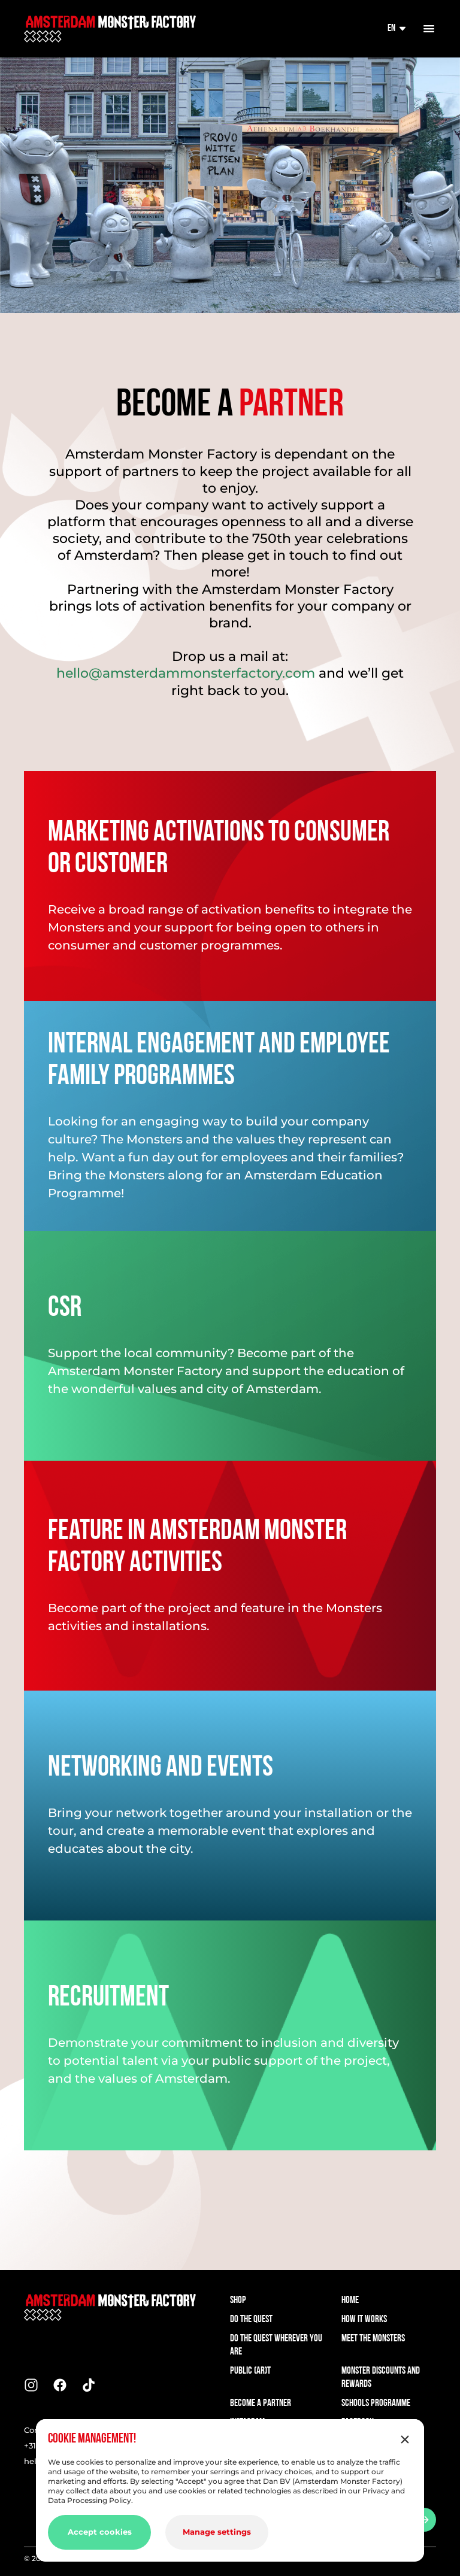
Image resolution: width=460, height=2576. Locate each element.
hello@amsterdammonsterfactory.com (185, 673)
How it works (364, 2319)
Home (350, 2300)
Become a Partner (260, 2403)
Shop (238, 2300)
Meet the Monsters (373, 2339)
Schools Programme (375, 2403)
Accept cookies (100, 2531)
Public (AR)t (250, 2371)
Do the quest (251, 2319)
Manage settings (217, 2531)
